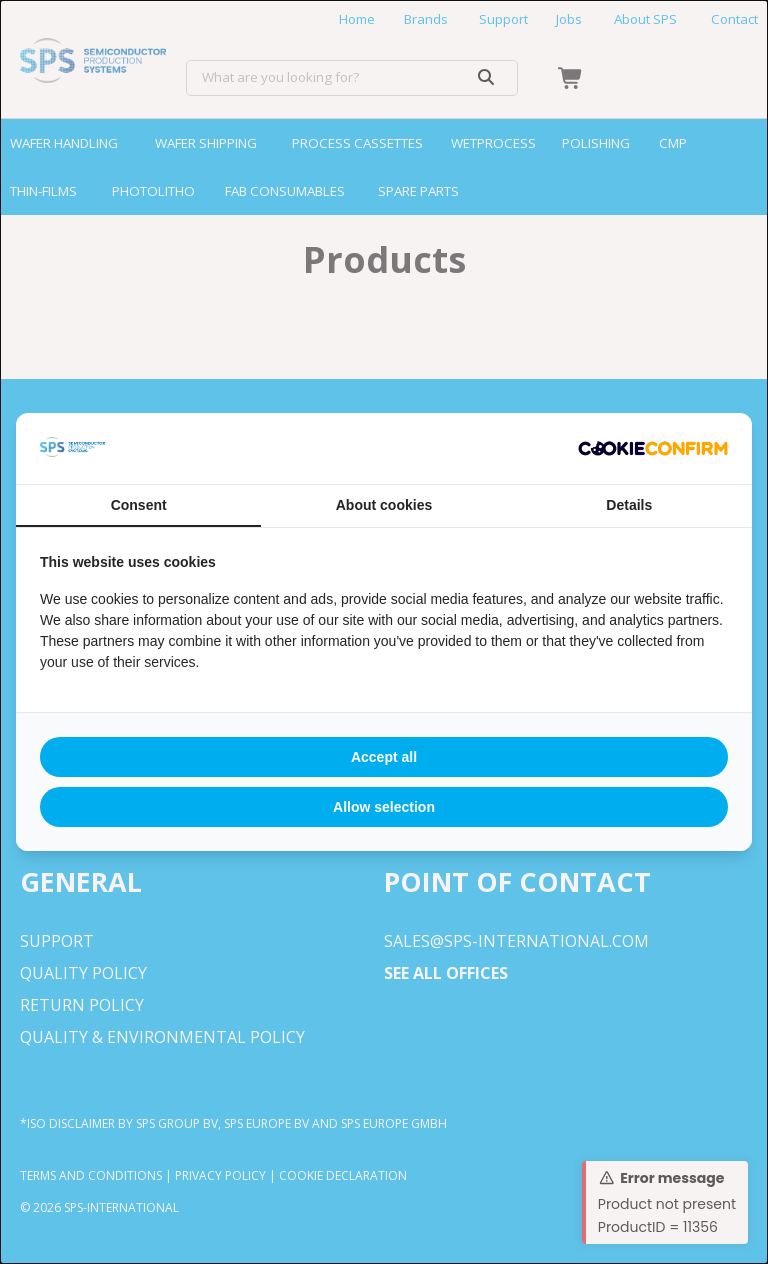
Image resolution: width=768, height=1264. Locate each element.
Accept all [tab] (384, 757)
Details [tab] (629, 505)
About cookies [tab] (384, 505)
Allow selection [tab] (384, 807)
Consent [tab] (139, 505)
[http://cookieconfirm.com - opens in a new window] (653, 449)
